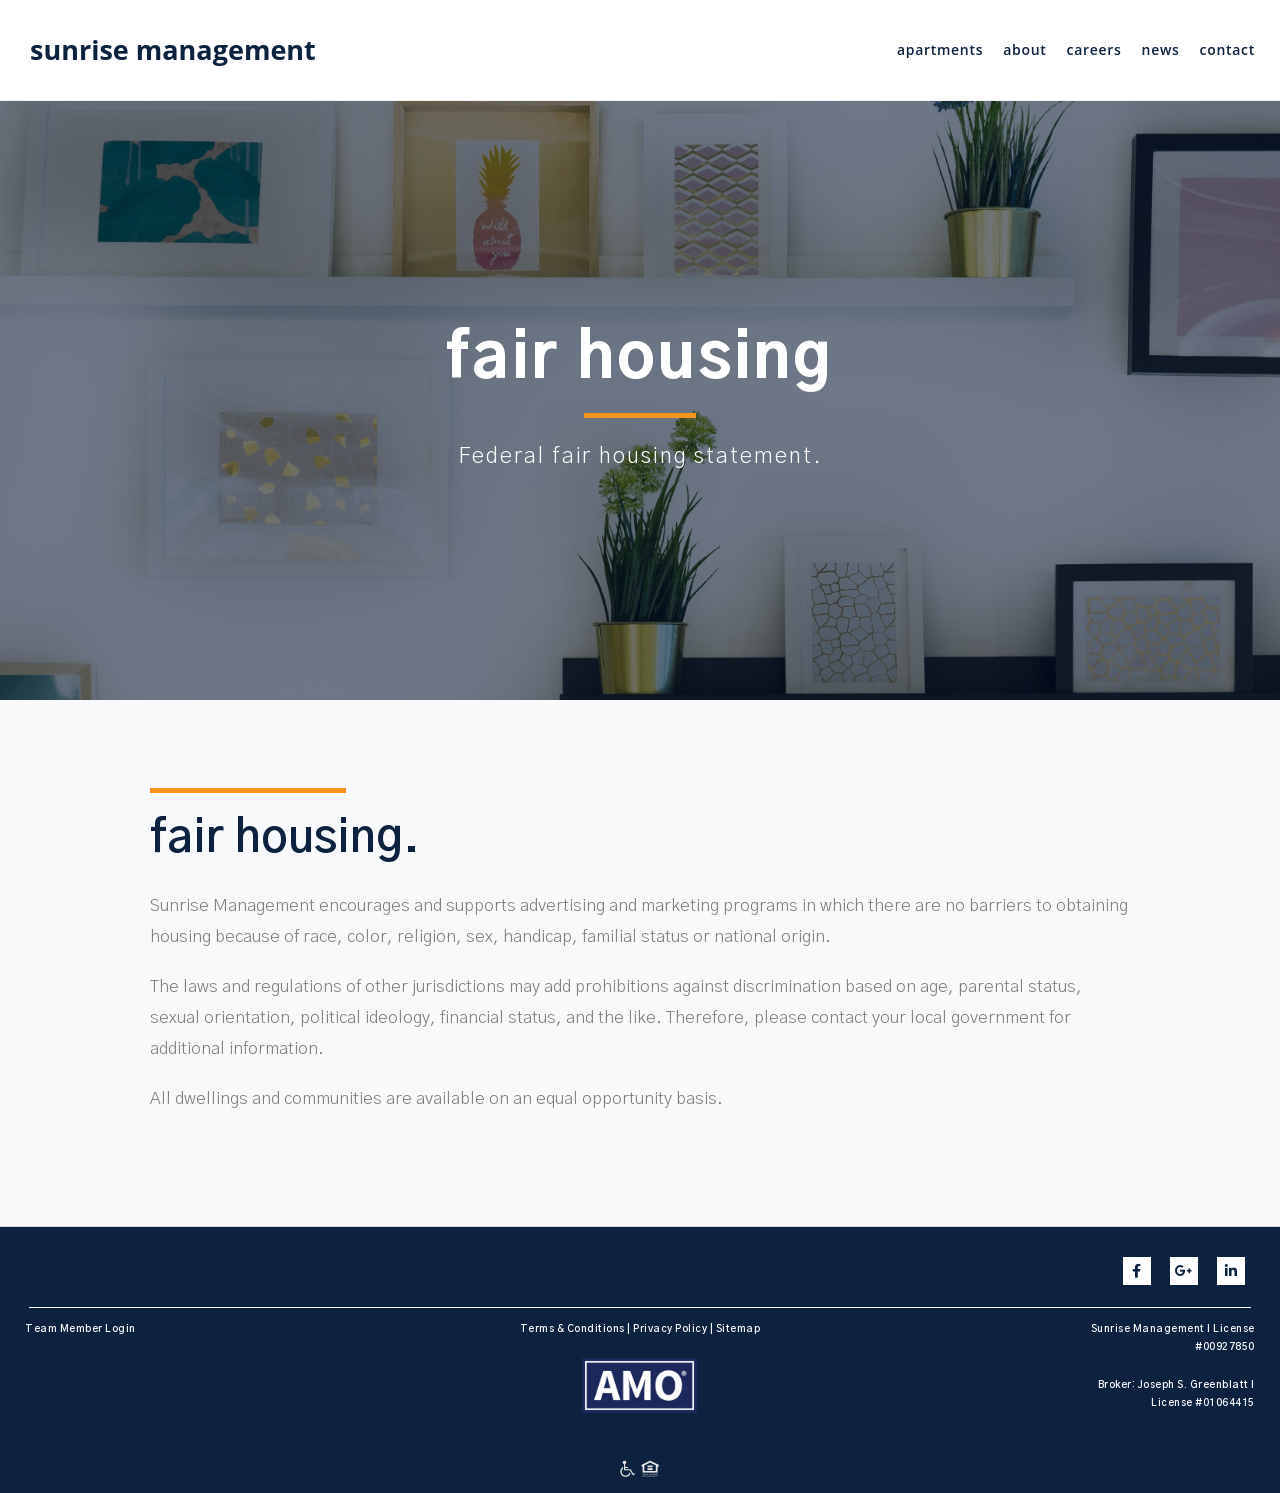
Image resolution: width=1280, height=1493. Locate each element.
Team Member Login (80, 1329)
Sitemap (738, 1329)
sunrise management (173, 49)
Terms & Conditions (572, 1329)
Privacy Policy (670, 1329)
